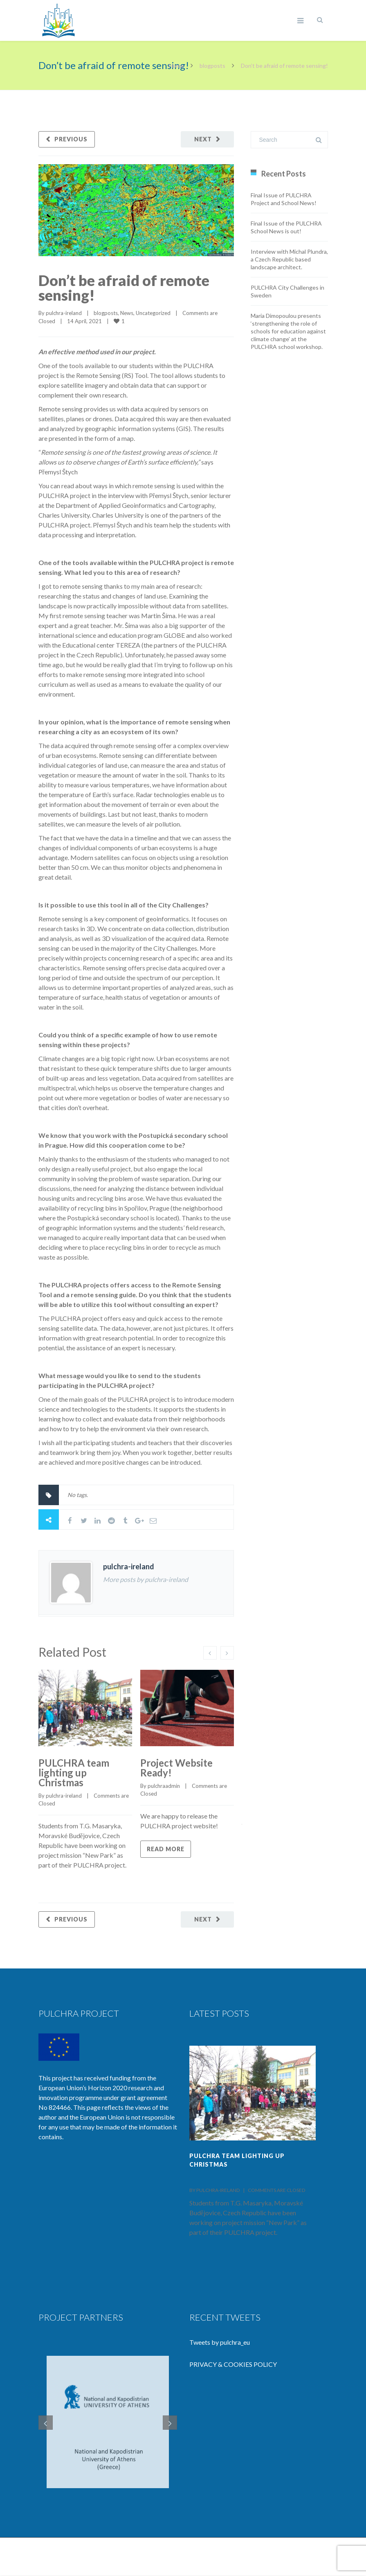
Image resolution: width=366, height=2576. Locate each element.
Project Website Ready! (176, 1767)
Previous (71, 139)
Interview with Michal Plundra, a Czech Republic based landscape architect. (289, 259)
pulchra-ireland (64, 313)
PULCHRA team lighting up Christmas (73, 1772)
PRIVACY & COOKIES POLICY (233, 2364)
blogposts (212, 65)
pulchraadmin (164, 1786)
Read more (165, 1848)
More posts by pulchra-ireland (145, 1579)
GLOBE (174, 635)
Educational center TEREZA (101, 645)
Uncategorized (153, 313)
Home (176, 65)
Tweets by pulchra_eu (219, 2342)
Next (203, 139)
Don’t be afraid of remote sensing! (123, 287)
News (126, 313)
